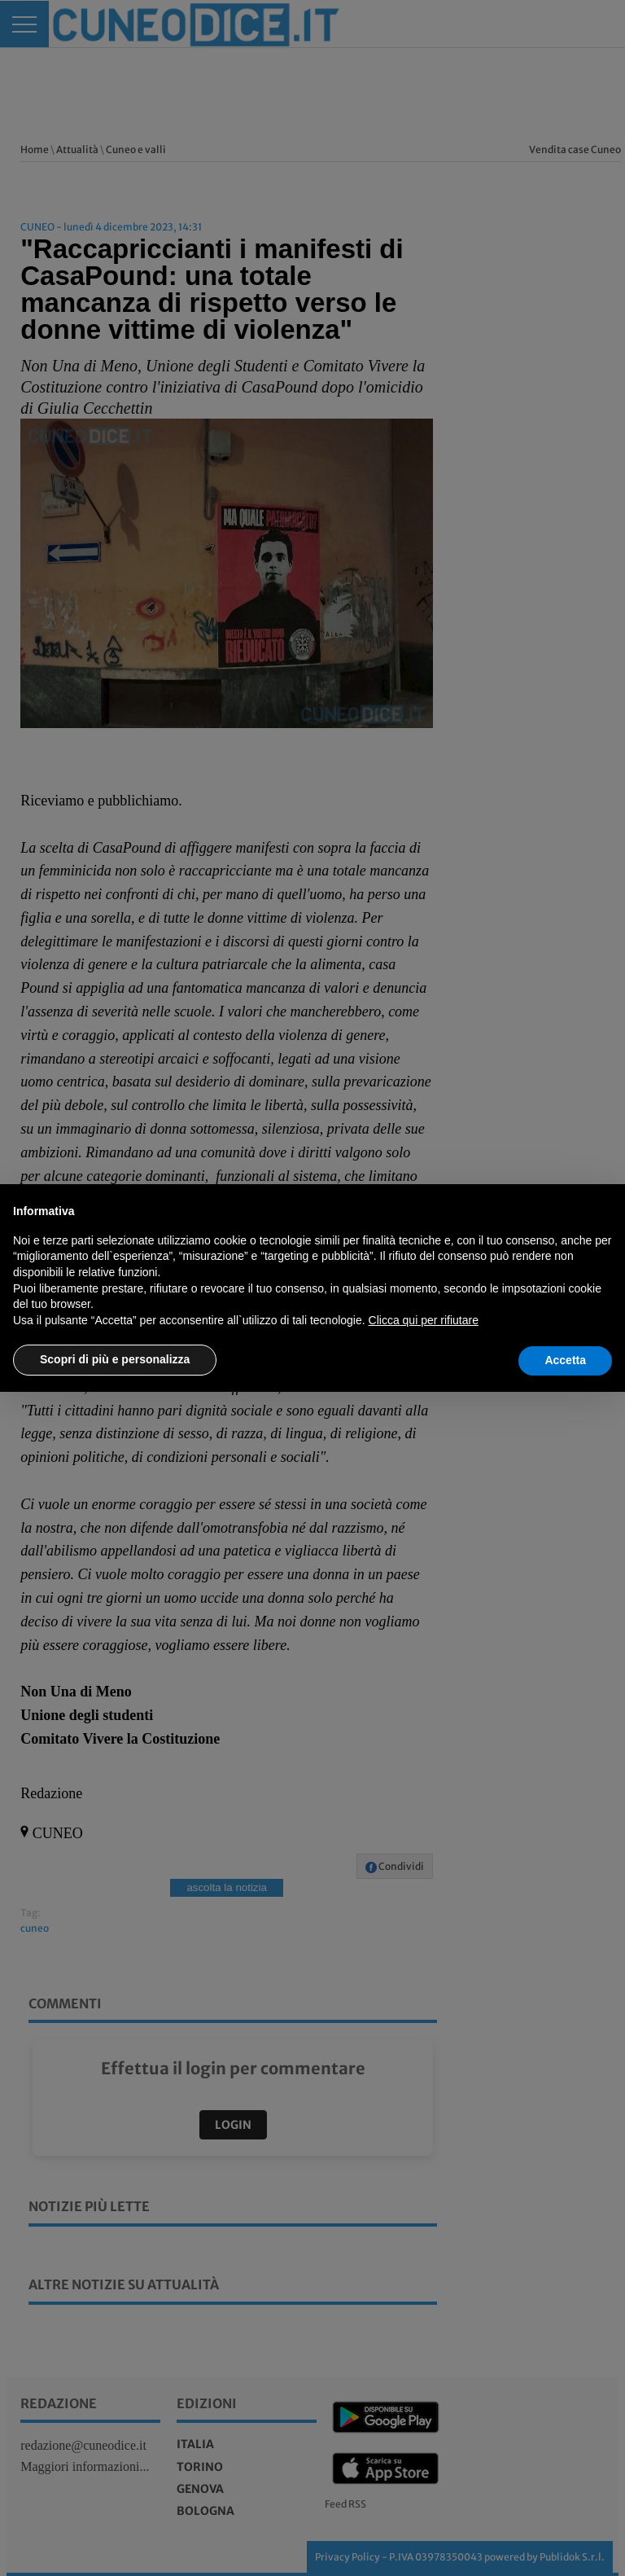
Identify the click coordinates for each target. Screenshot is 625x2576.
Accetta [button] (565, 1360)
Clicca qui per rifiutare (424, 1320)
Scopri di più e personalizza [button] (115, 1359)
